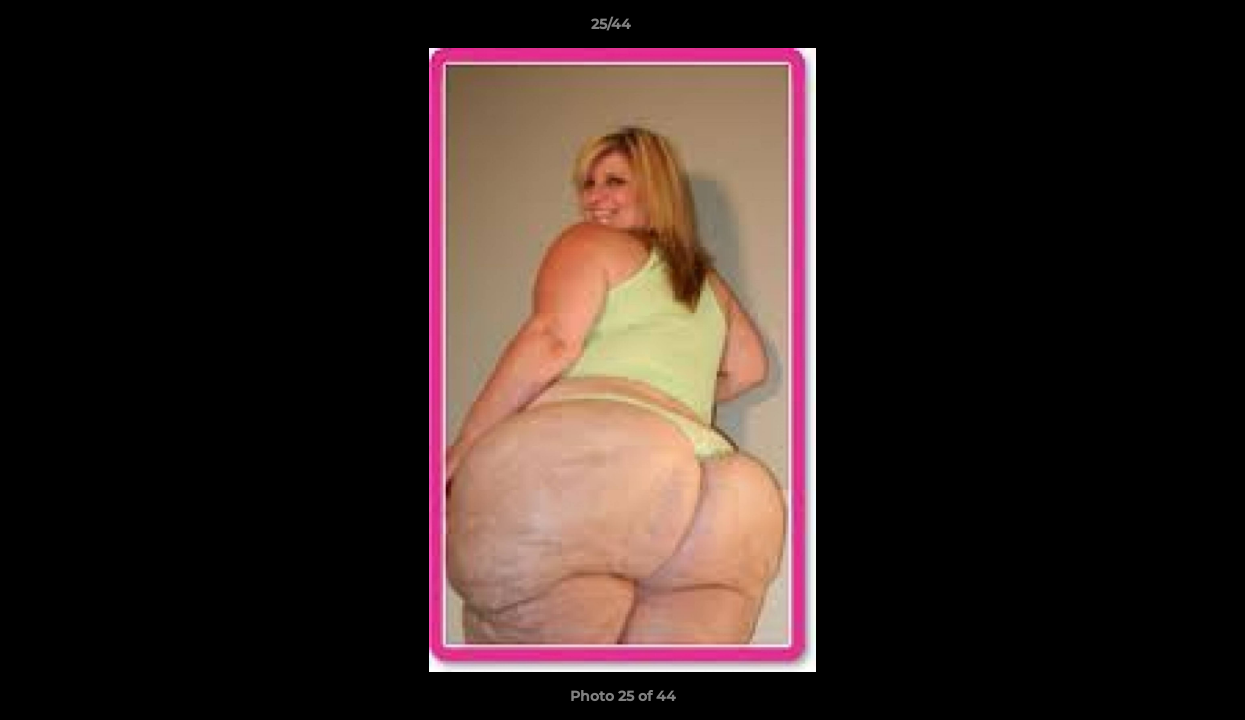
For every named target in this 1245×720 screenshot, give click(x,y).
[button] (1161, 29)
